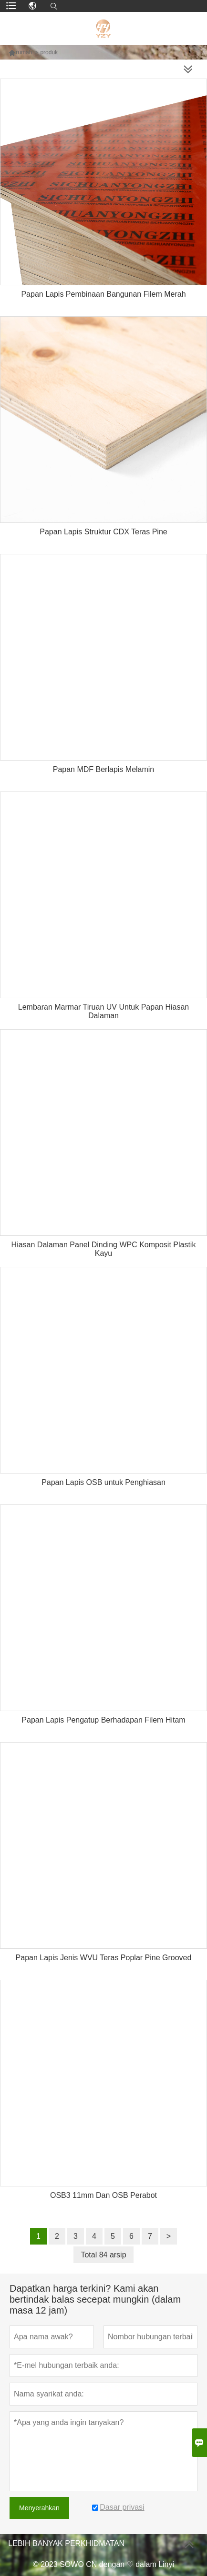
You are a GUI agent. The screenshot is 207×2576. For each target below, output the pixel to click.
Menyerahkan (39, 2508)
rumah (24, 52)
